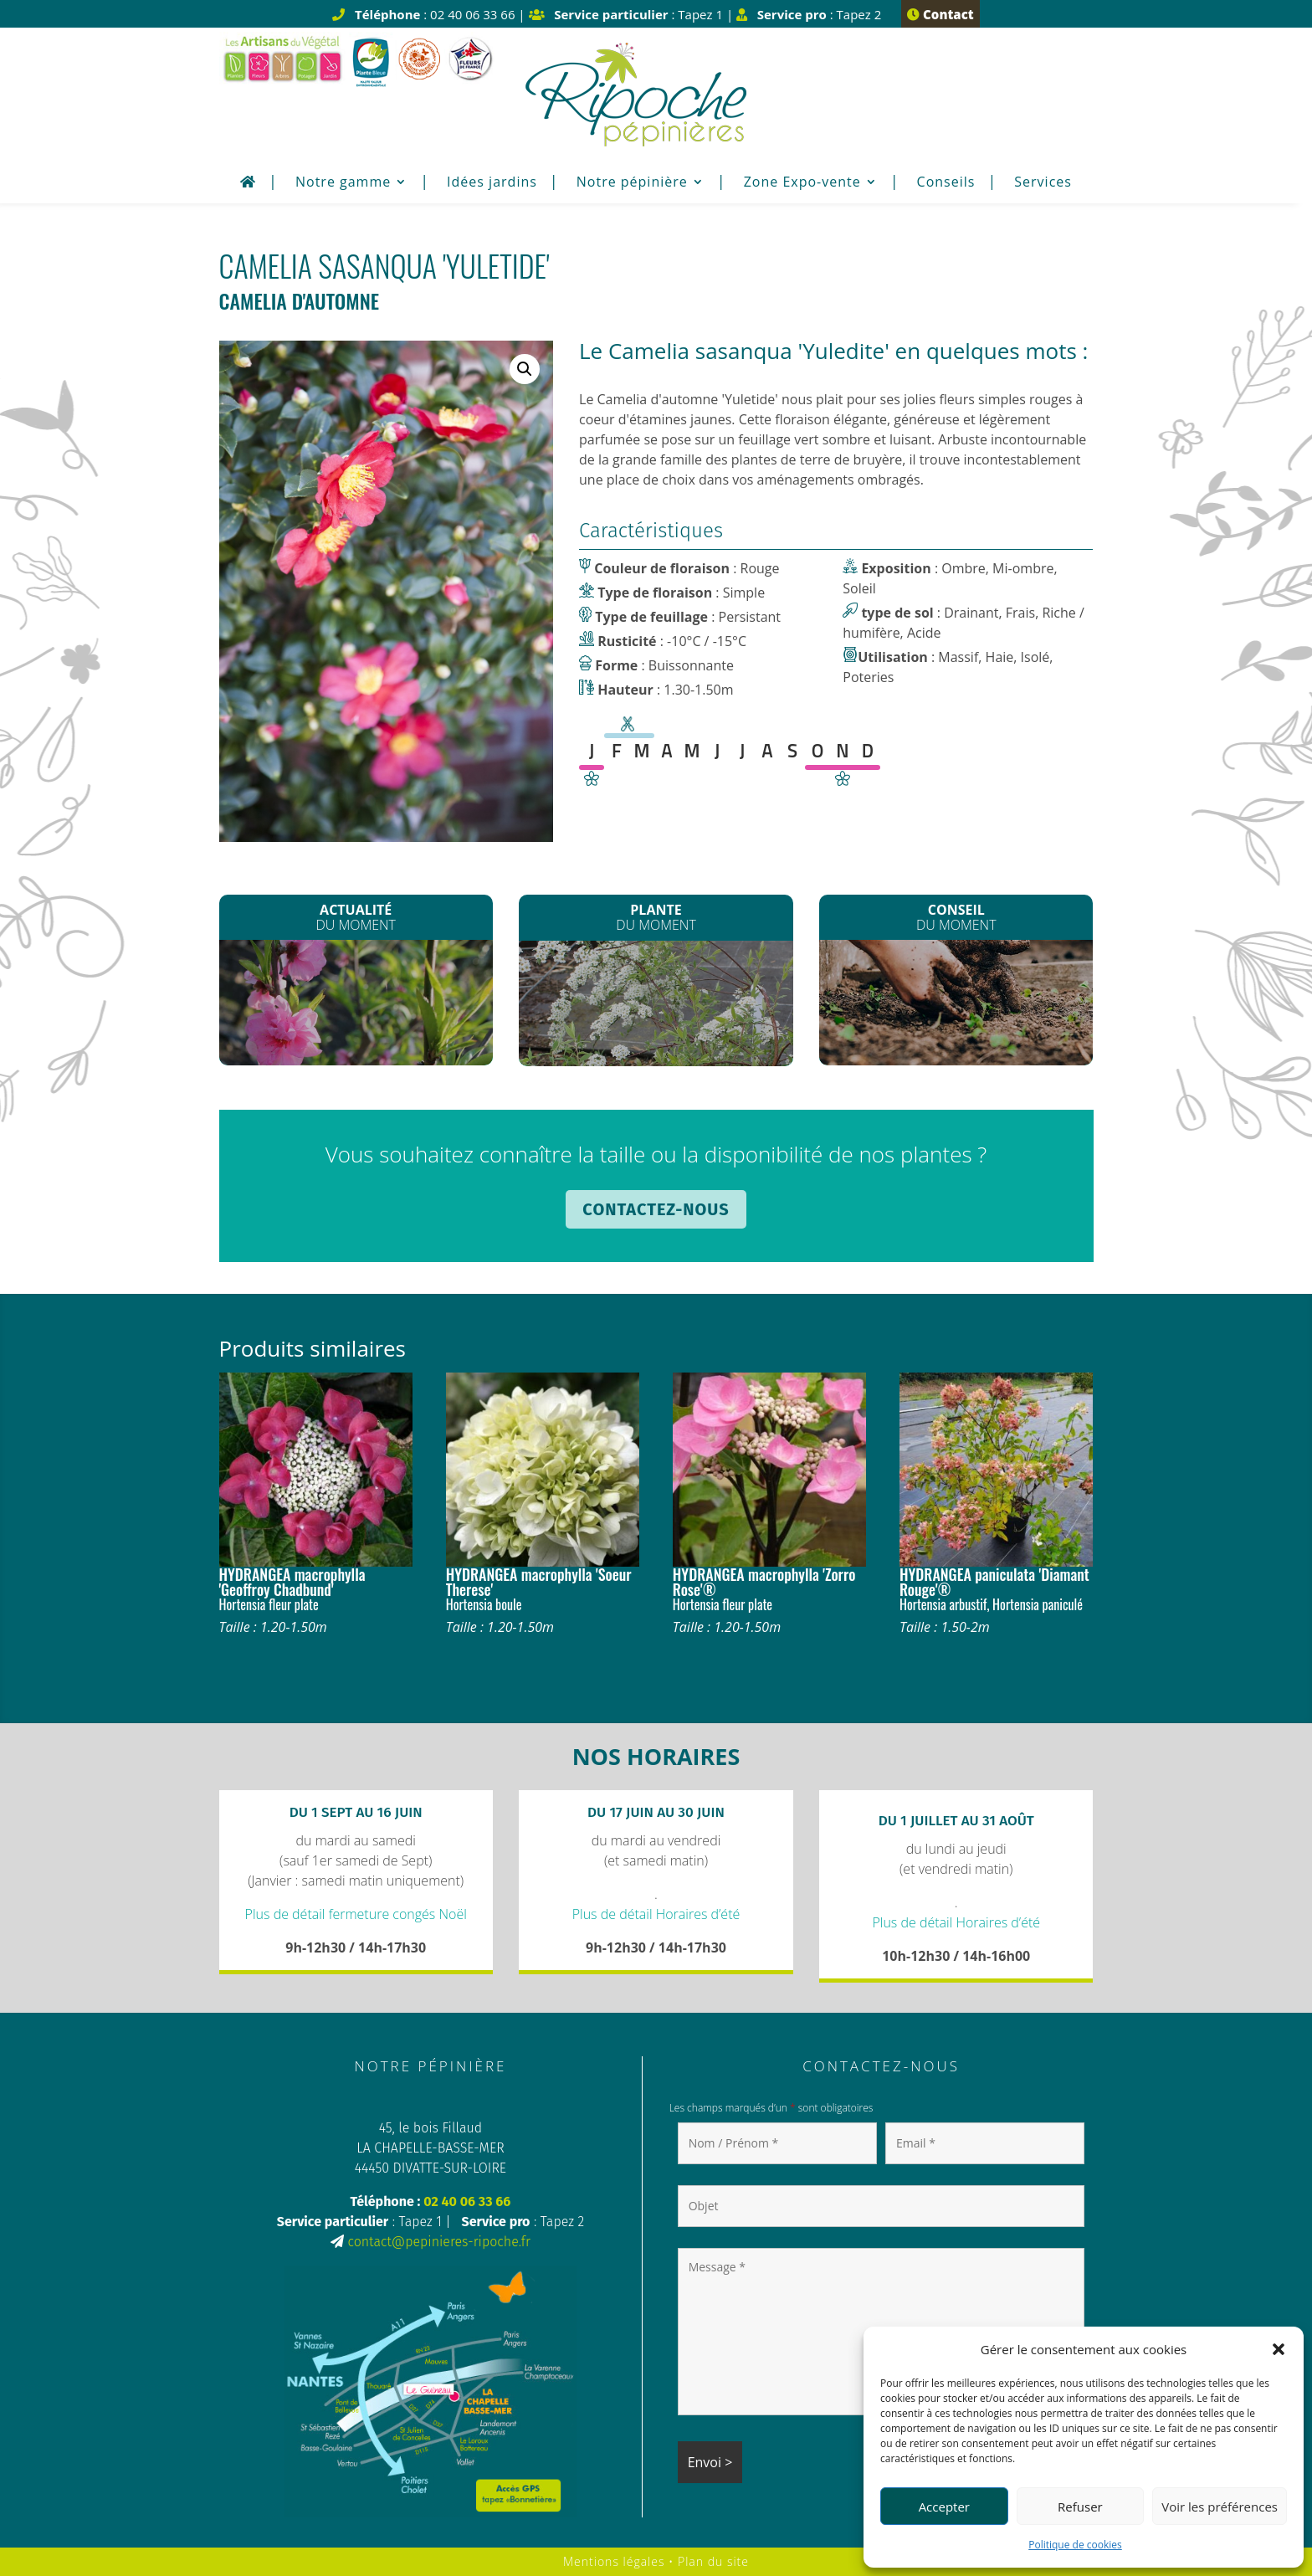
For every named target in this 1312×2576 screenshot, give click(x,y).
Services (1043, 183)
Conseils (946, 183)
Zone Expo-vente (802, 183)
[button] (1278, 2349)
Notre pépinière (632, 183)
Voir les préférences (1219, 2506)
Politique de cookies (1075, 2545)
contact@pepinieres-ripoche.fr (438, 2242)
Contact (940, 14)
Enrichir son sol (956, 999)
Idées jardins (492, 183)
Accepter (944, 2506)
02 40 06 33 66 (466, 2201)
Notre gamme (343, 183)
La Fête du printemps (356, 1001)
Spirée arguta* (655, 1001)
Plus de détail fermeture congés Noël (356, 1914)
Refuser (1080, 2506)
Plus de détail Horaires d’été (656, 1914)
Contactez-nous (655, 1209)
